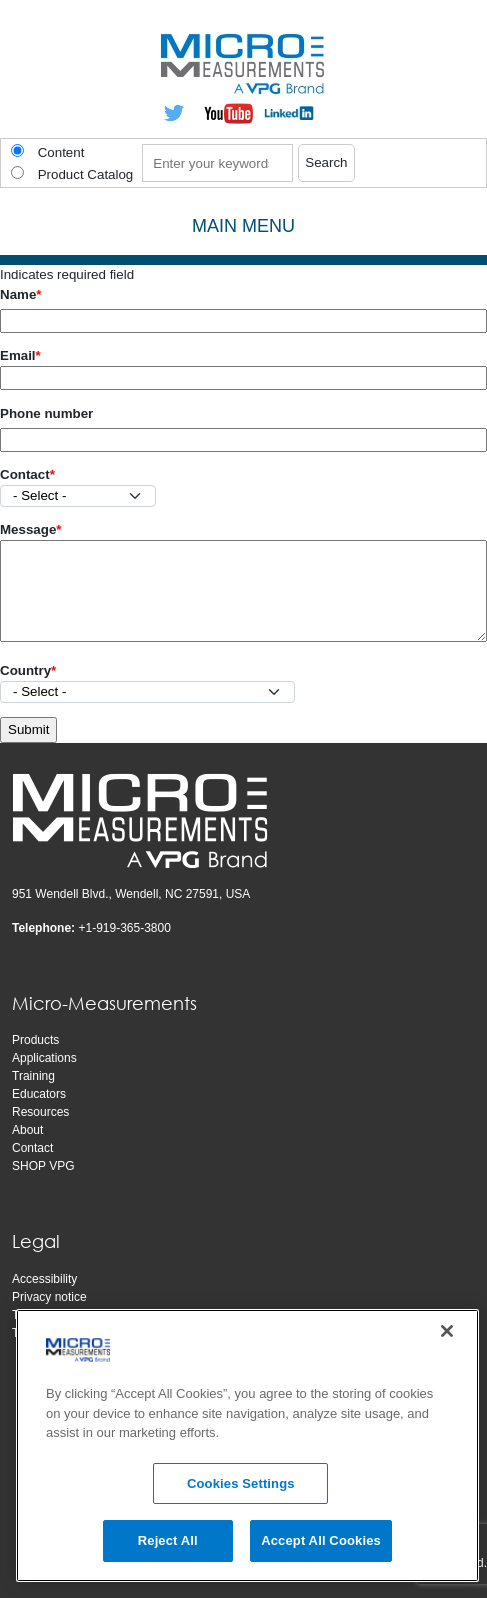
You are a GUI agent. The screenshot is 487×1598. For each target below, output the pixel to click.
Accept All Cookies (321, 1540)
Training (33, 1076)
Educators (39, 1094)
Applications (44, 1058)
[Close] (447, 1331)
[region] (247, 1445)
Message (28, 529)
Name (18, 294)
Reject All (168, 1540)
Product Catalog (86, 174)
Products (35, 1040)
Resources (40, 1112)
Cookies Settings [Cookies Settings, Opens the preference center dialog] (241, 1483)
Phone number (46, 413)
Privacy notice (49, 1297)
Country (25, 670)
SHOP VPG (43, 1166)
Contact (25, 474)
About (27, 1130)
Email (18, 355)
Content (61, 152)
